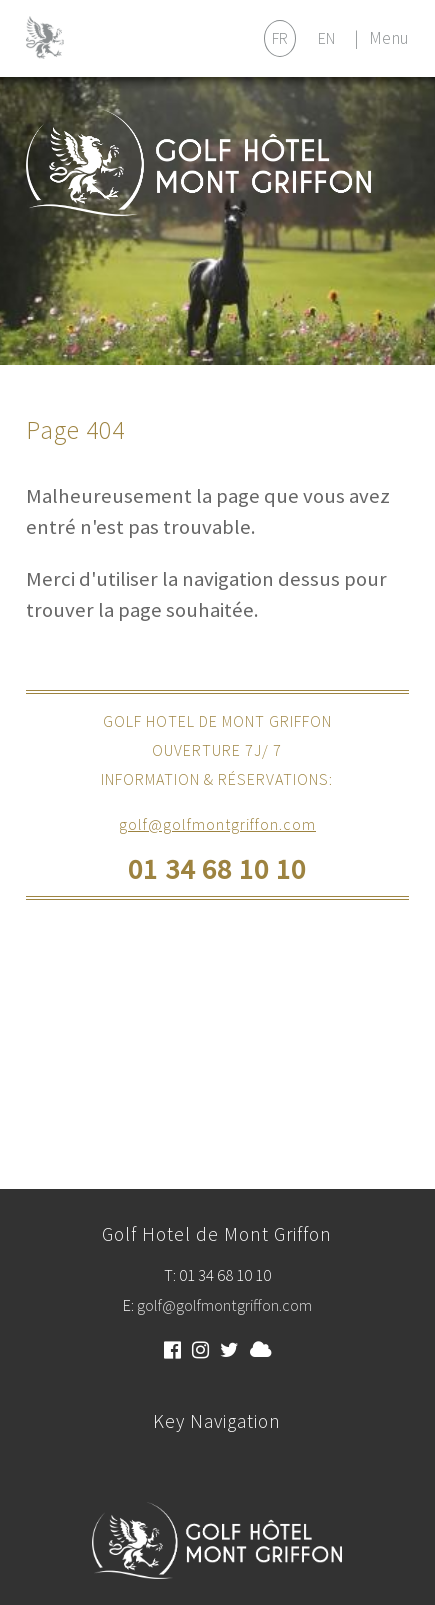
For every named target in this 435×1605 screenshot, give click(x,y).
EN (326, 38)
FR (280, 38)
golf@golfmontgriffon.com (217, 824)
